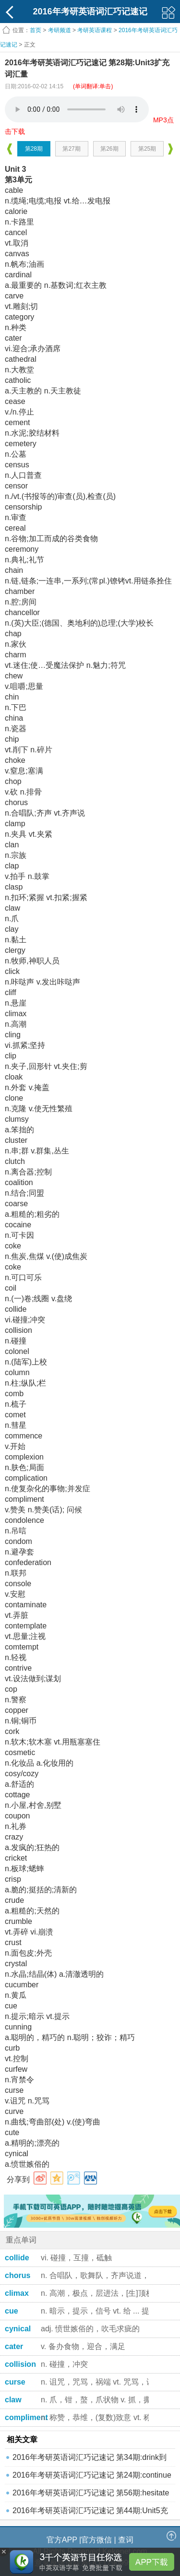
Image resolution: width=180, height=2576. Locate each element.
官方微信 (96, 2540)
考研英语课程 (94, 30)
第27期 (71, 148)
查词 (125, 2540)
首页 (35, 30)
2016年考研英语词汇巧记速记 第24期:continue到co (91, 2477)
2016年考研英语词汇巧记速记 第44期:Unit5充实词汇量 (90, 2512)
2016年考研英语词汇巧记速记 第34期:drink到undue (89, 2459)
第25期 (147, 148)
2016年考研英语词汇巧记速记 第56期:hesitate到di (90, 2495)
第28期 (34, 148)
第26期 (109, 148)
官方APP (62, 2540)
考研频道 (59, 30)
